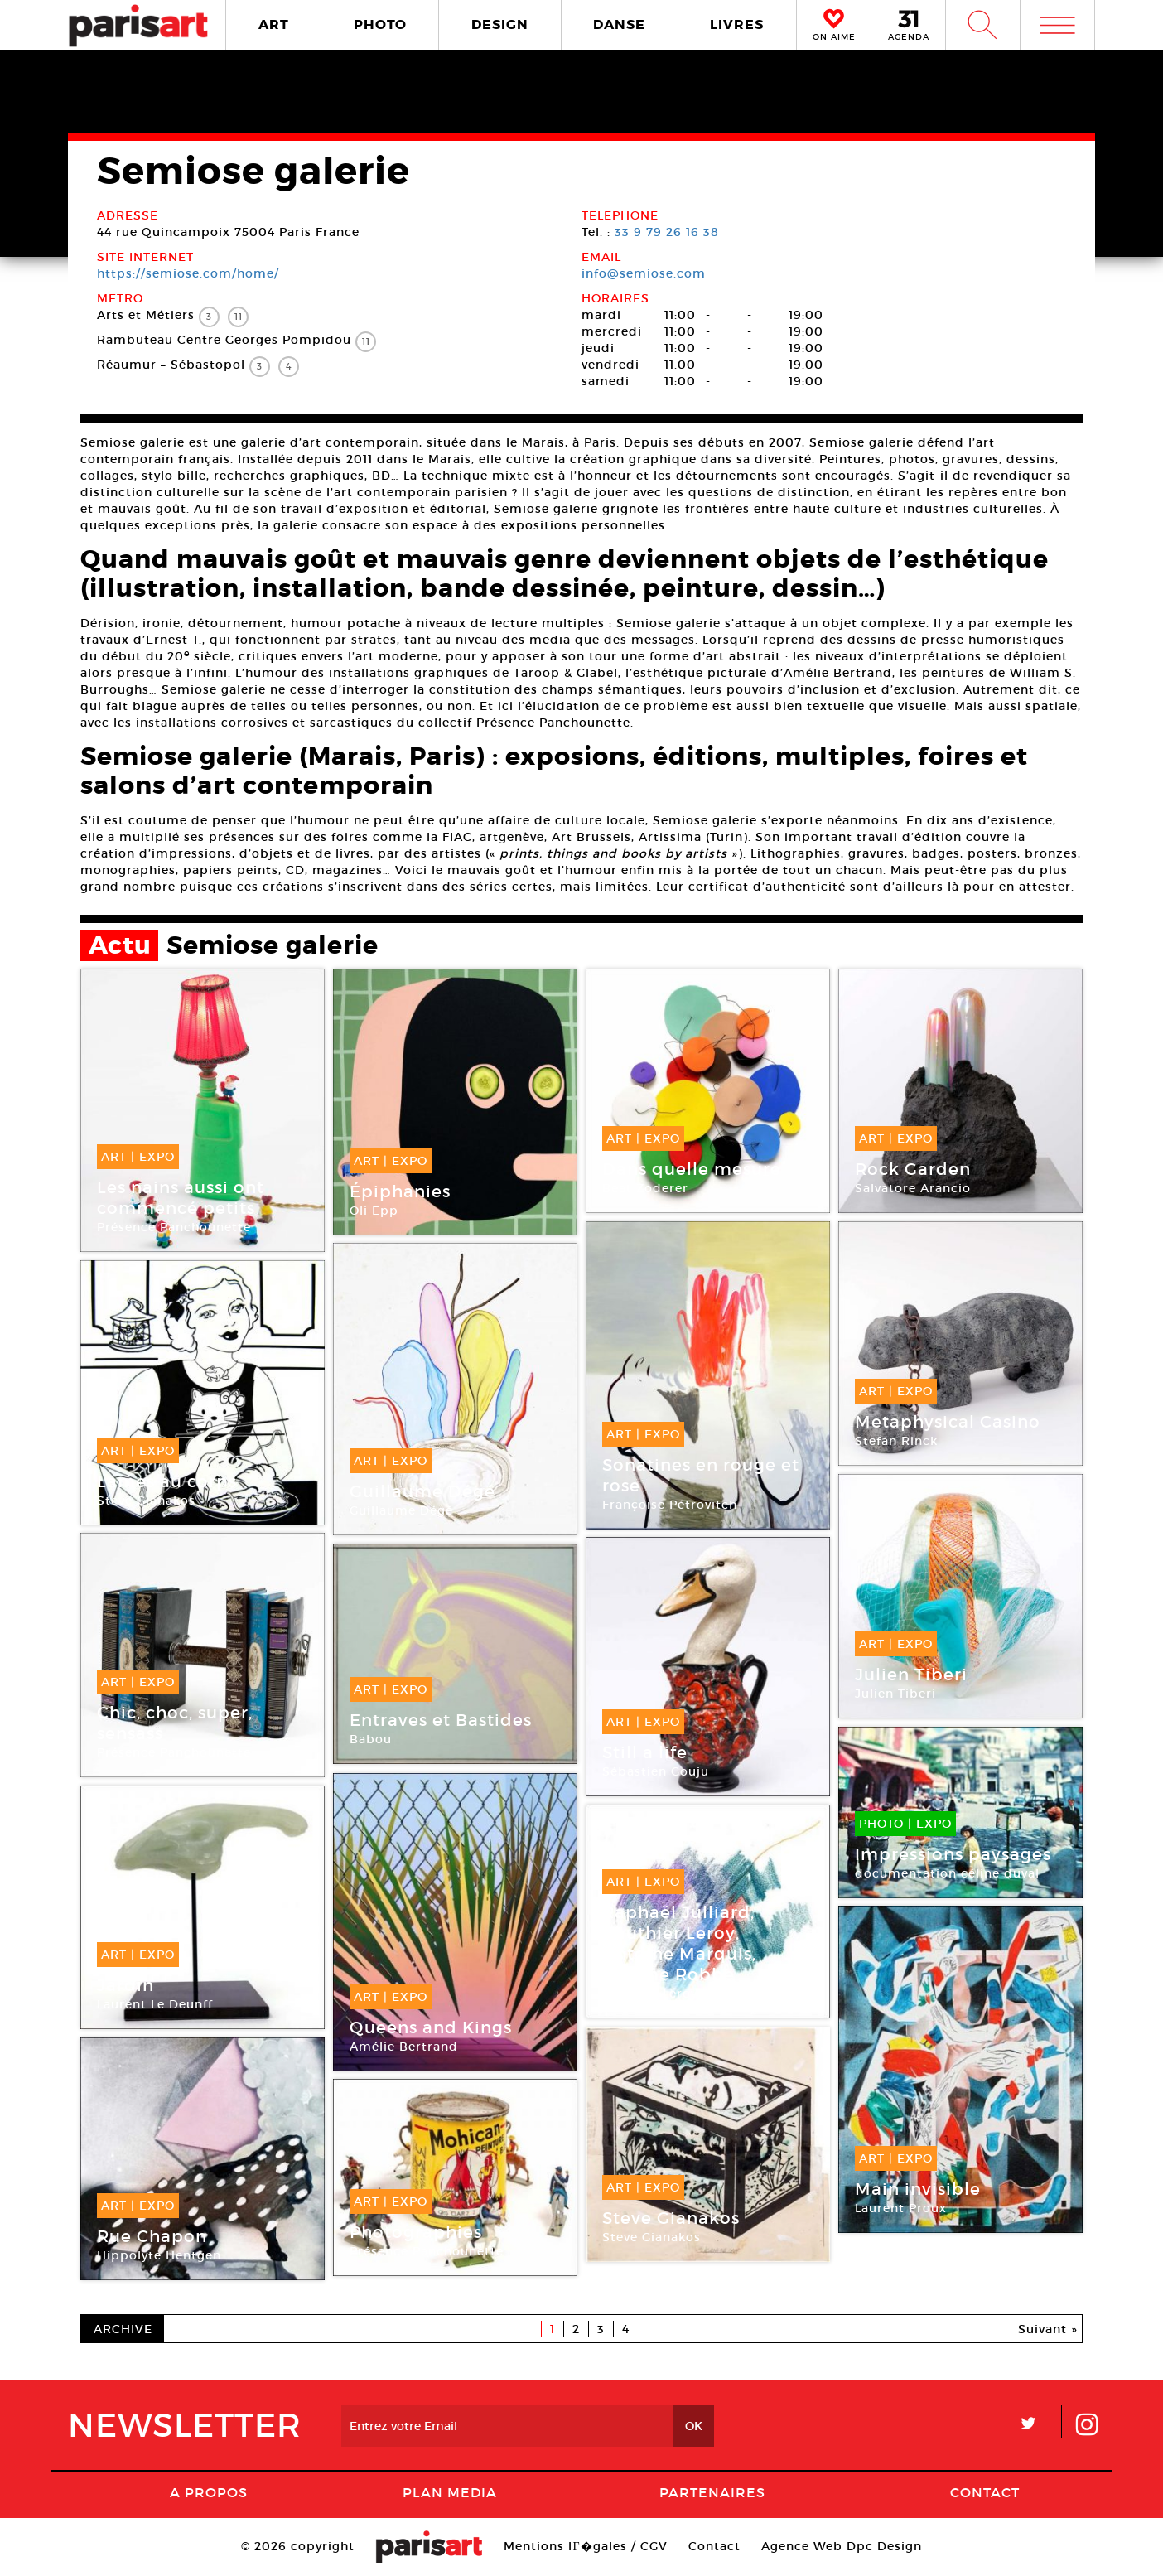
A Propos (209, 2492)
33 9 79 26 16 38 (667, 232)
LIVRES (737, 24)
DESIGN (499, 24)
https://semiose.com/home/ (188, 273)
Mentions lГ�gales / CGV (585, 2546)
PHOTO (380, 24)
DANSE (619, 24)
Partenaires (712, 2492)
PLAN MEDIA (450, 2492)
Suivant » (1048, 2329)
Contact (985, 2492)
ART (273, 24)
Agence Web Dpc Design (841, 2546)
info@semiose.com (644, 273)
